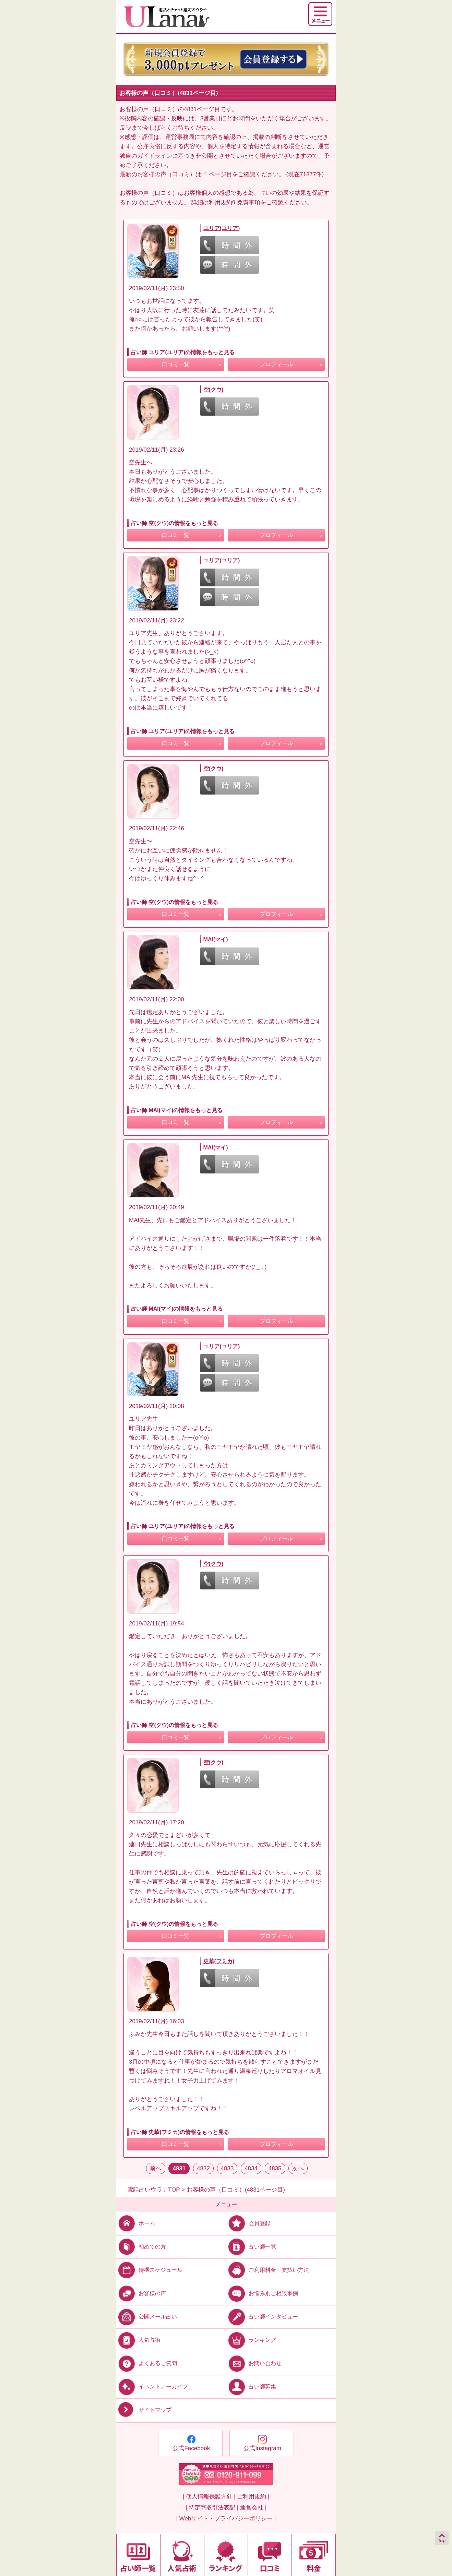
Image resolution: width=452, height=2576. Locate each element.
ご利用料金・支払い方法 (267, 2270)
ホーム (135, 2223)
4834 (251, 2168)
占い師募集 (251, 2386)
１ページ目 (217, 174)
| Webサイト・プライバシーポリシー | (226, 2518)
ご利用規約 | (253, 2496)
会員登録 (248, 2223)
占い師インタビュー (262, 2316)
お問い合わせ (254, 2363)
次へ (298, 2168)
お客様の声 (141, 2293)
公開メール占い (146, 2316)
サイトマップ (143, 2410)
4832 (203, 2168)
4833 (227, 2168)
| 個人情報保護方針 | (208, 2496)
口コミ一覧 (175, 364)
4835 (275, 2168)
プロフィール (276, 364)
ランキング (251, 2340)
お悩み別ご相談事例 (262, 2293)
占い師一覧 (251, 2247)
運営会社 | (253, 2507)
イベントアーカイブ (152, 2386)
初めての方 (141, 2247)
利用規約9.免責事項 (234, 202)
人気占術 (138, 2340)
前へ (156, 2168)
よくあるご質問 (146, 2363)
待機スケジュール (149, 2270)
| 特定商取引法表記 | (212, 2507)
